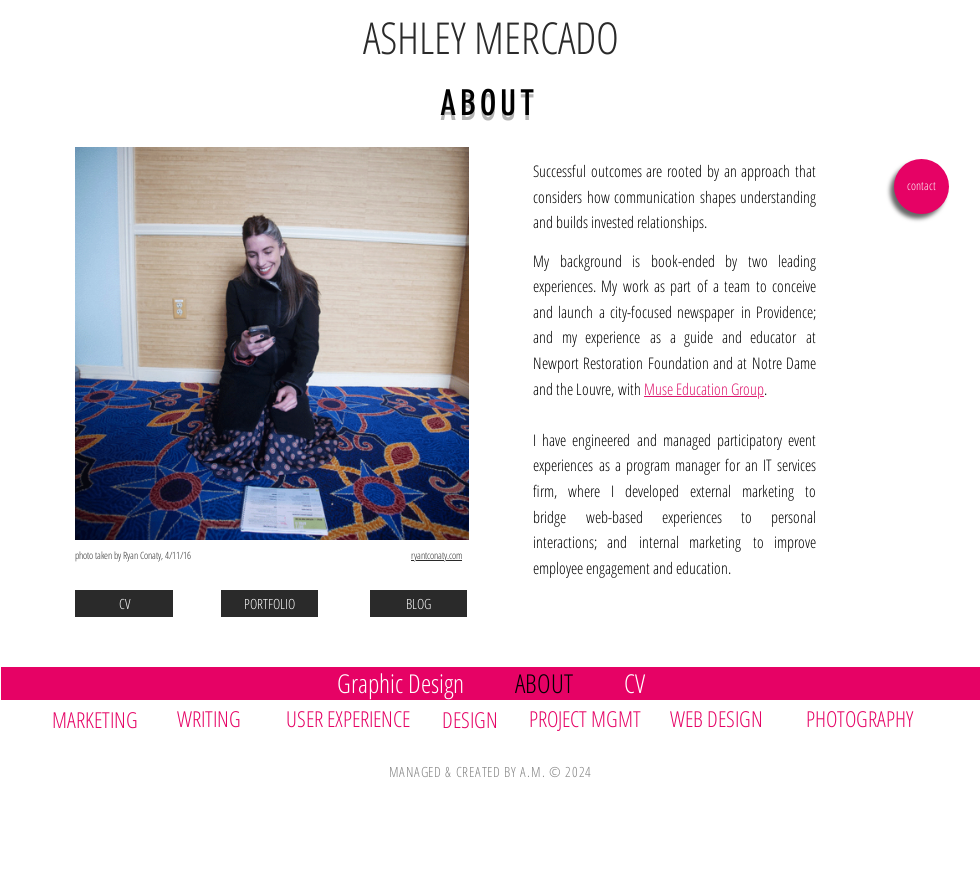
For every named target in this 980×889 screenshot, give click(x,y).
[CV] (124, 603)
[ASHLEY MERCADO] (490, 38)
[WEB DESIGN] (719, 718)
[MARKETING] (106, 719)
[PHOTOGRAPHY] (869, 718)
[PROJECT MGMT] (590, 718)
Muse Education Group (704, 389)
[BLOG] (418, 603)
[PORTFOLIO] (269, 603)
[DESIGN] (478, 719)
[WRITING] (219, 718)
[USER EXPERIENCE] (354, 718)
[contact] (921, 186)
